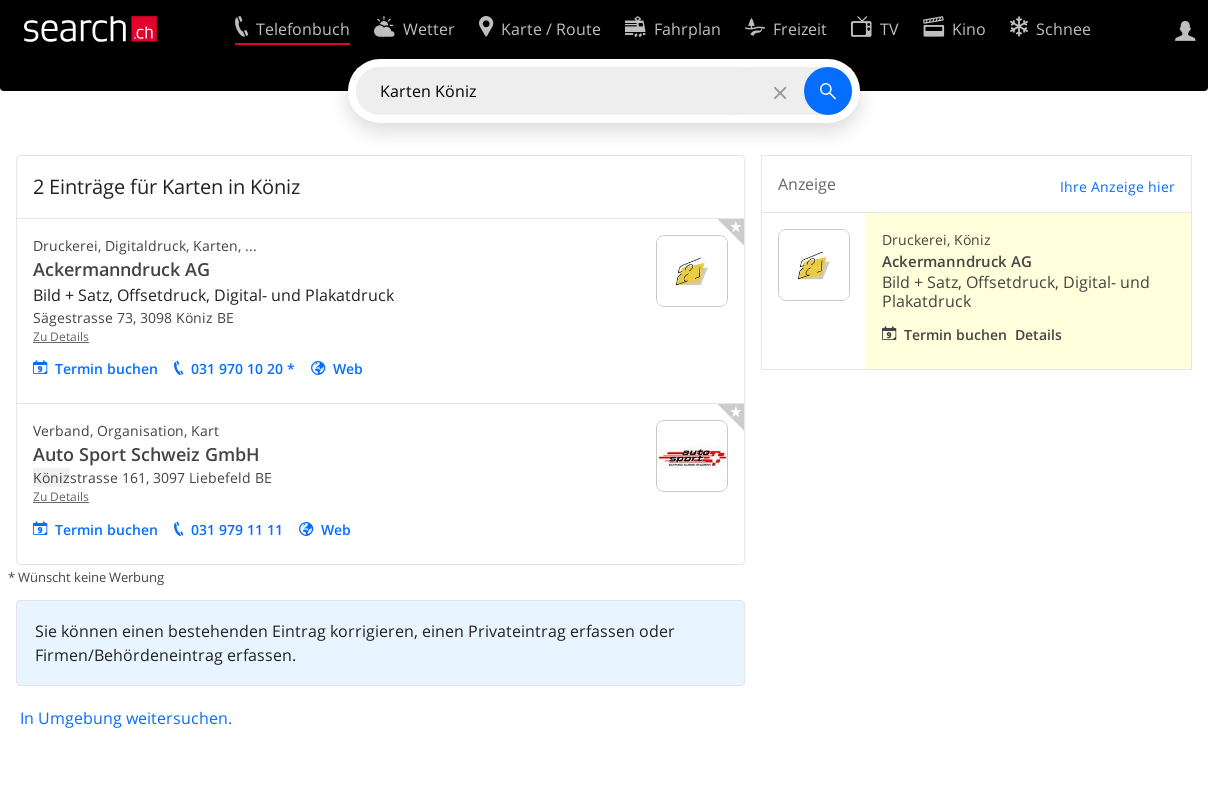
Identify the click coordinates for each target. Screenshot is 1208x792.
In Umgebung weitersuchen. (126, 718)
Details (1038, 334)
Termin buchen (106, 368)
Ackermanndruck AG (121, 269)
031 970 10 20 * (243, 368)
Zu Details (61, 336)
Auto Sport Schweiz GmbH (146, 454)
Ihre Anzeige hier (1117, 186)
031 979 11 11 (237, 529)
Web (348, 368)
